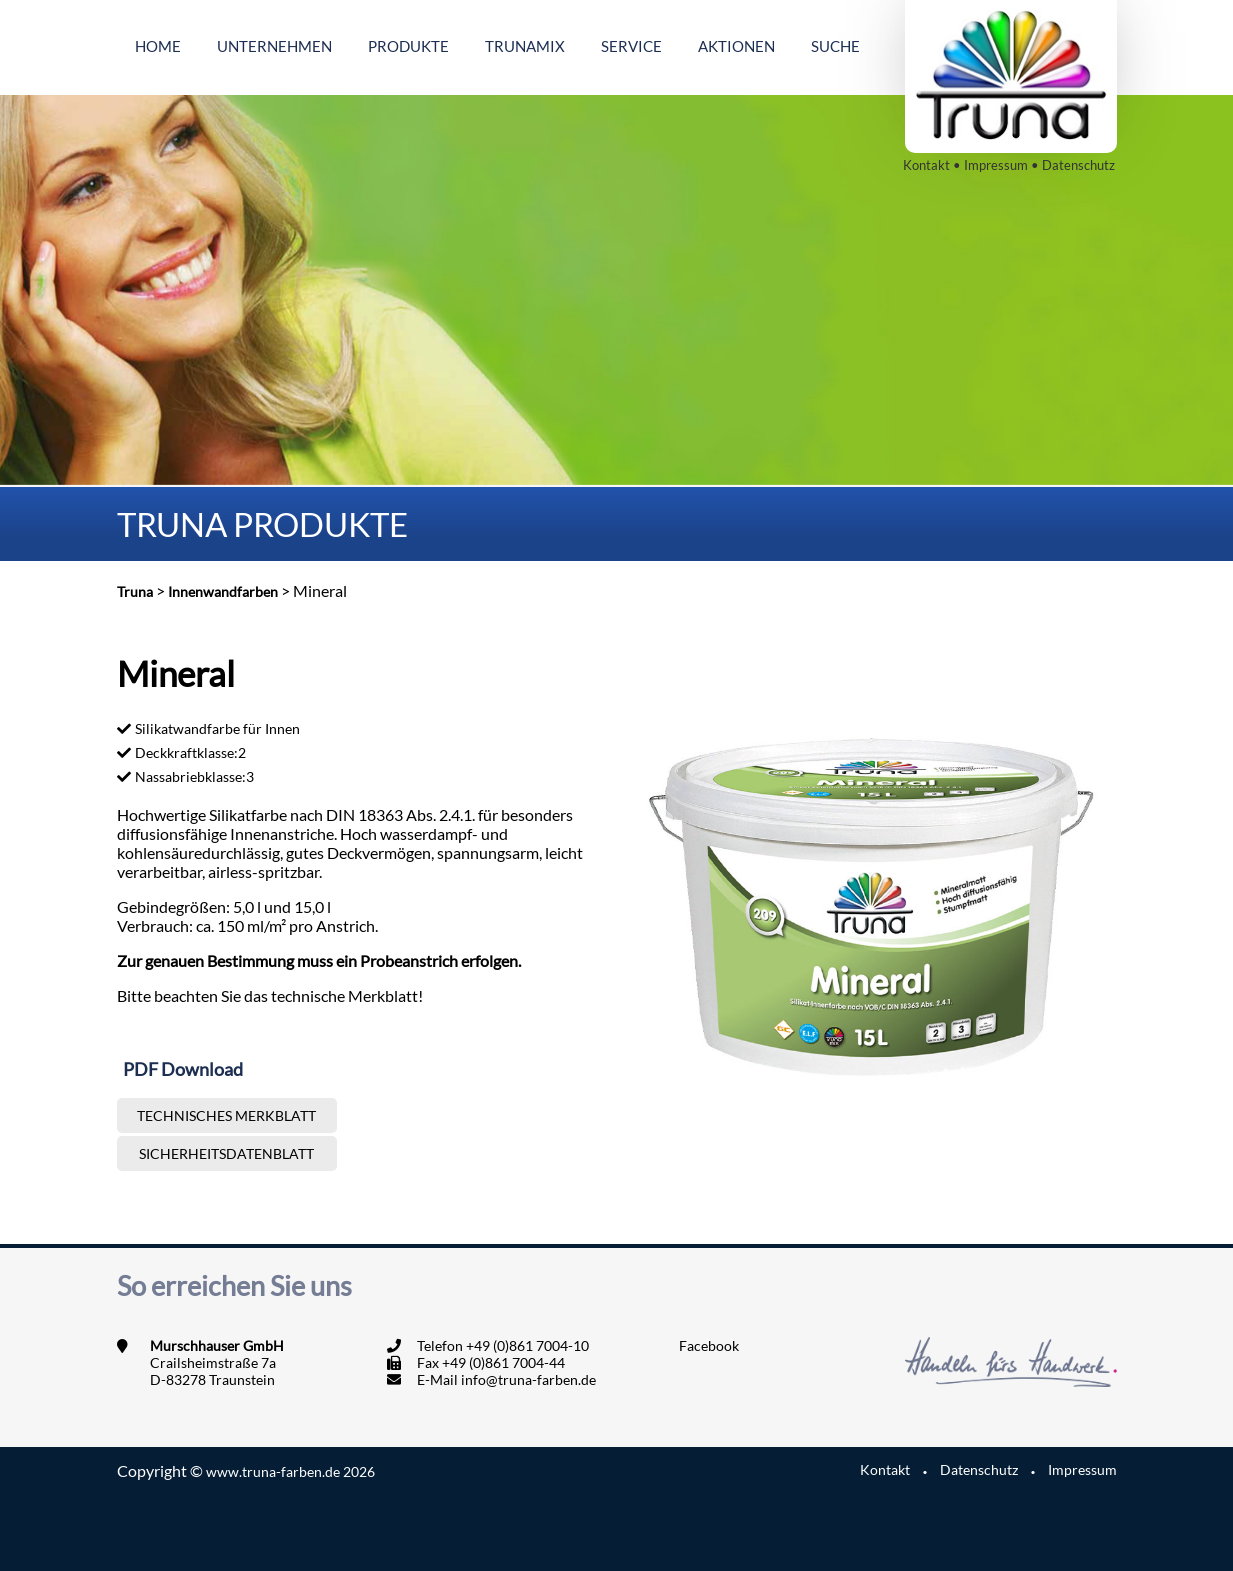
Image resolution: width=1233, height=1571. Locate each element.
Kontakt (926, 165)
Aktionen (736, 46)
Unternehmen (274, 46)
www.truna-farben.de (290, 1471)
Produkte (408, 46)
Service (631, 46)
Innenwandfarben (223, 591)
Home (158, 46)
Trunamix (525, 46)
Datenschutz (1078, 165)
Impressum (996, 165)
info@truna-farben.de (528, 1379)
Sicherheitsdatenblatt (226, 1153)
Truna (135, 591)
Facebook (709, 1345)
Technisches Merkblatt (226, 1115)
